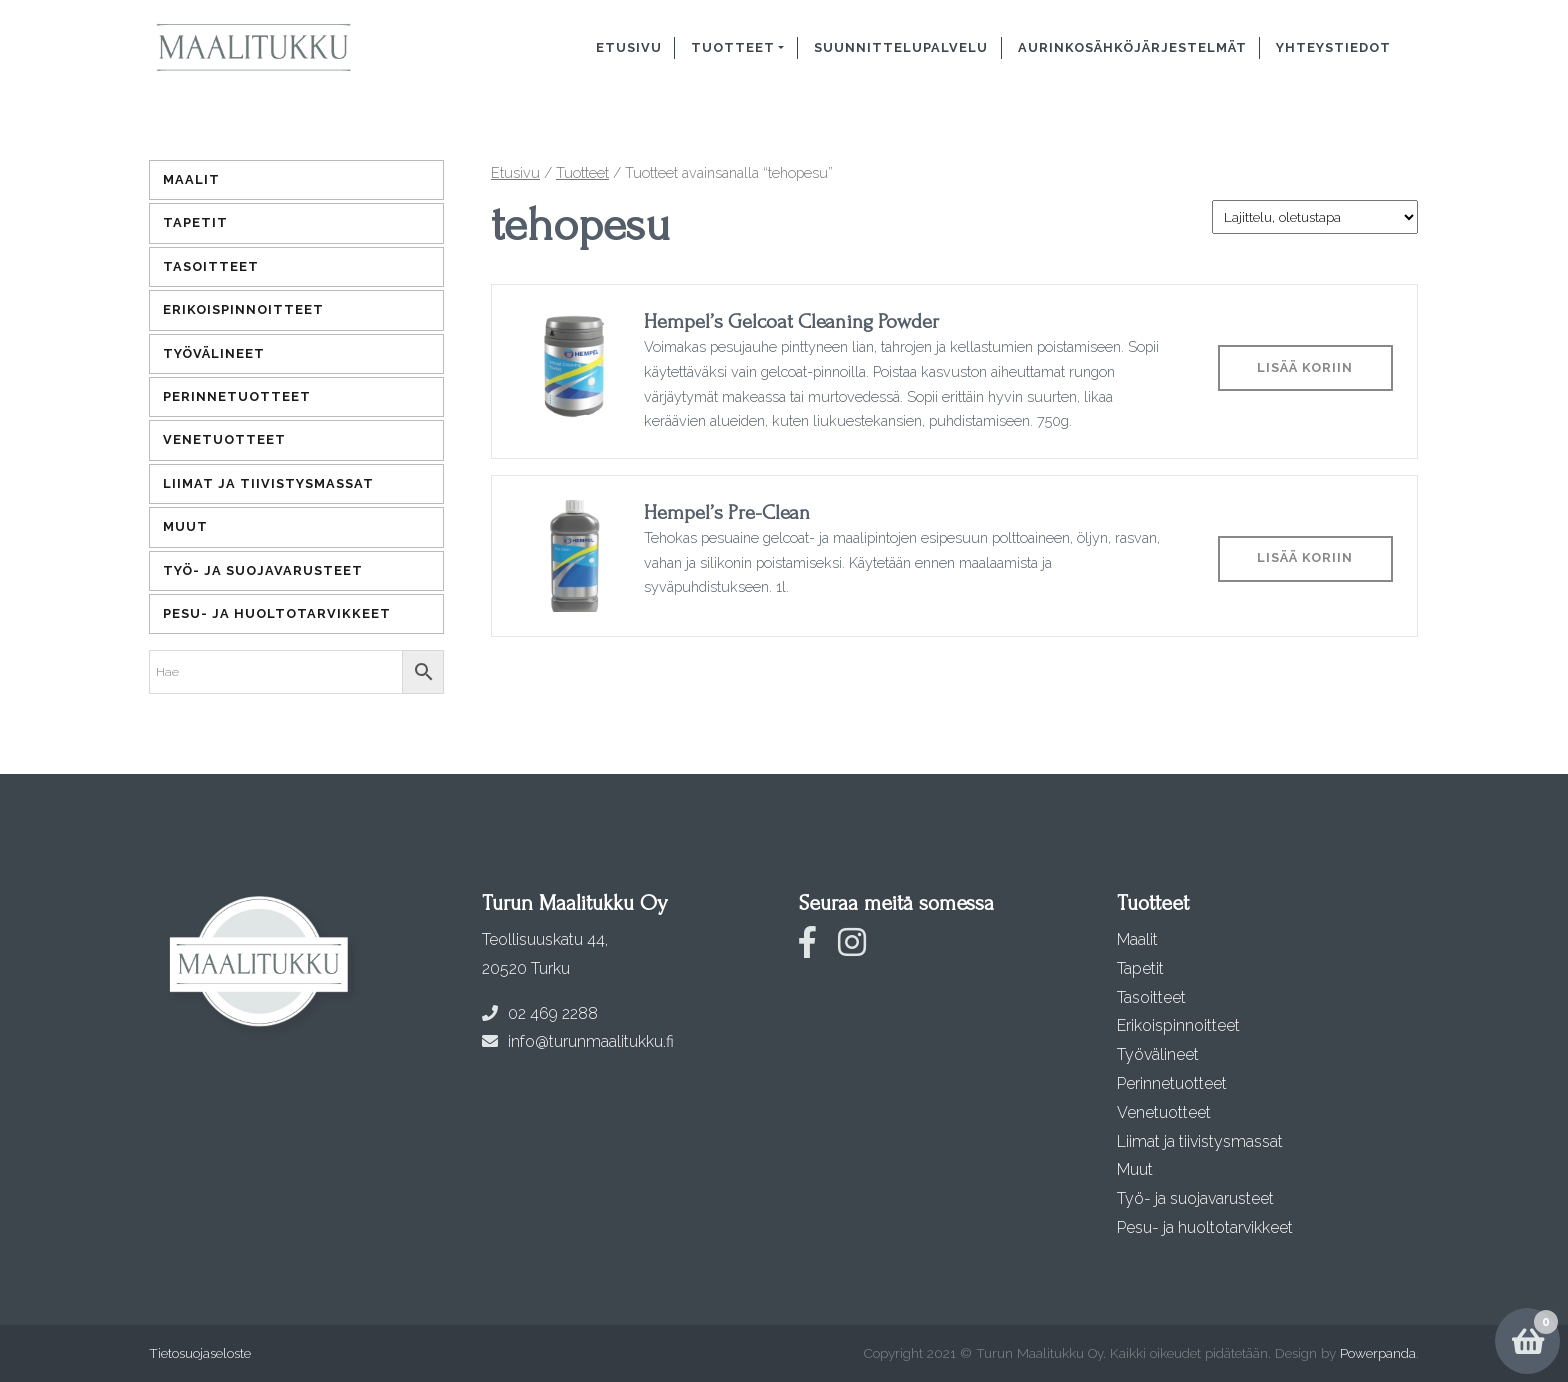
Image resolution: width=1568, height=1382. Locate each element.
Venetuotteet (224, 439)
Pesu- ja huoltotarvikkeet (277, 613)
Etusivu (629, 47)
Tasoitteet (211, 266)
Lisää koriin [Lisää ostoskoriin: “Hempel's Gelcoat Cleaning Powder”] (1305, 367)
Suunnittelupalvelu (901, 47)
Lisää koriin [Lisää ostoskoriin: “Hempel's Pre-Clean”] (1305, 557)
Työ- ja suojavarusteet (263, 570)
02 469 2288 (540, 1013)
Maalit (191, 179)
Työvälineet (214, 353)
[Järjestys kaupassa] (1315, 217)
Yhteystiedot (1333, 47)
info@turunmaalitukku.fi (578, 1041)
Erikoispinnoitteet (243, 309)
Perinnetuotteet (237, 396)
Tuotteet (733, 47)
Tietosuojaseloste (200, 1353)
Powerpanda (1378, 1353)
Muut (185, 526)
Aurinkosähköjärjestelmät (1132, 47)
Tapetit (195, 222)
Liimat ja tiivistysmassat (268, 483)
